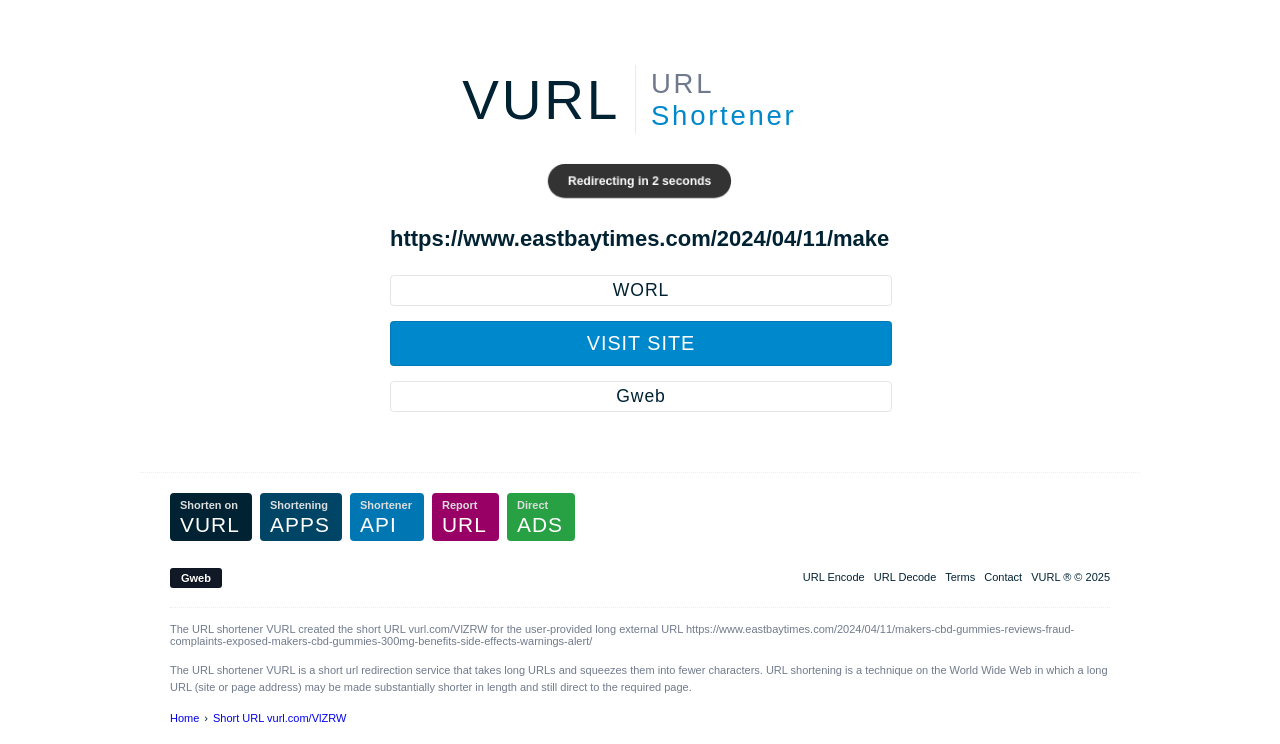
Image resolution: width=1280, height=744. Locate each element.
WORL (641, 290)
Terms (960, 577)
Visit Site (641, 343)
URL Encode (834, 577)
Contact (1003, 577)
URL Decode (905, 577)
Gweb (640, 396)
